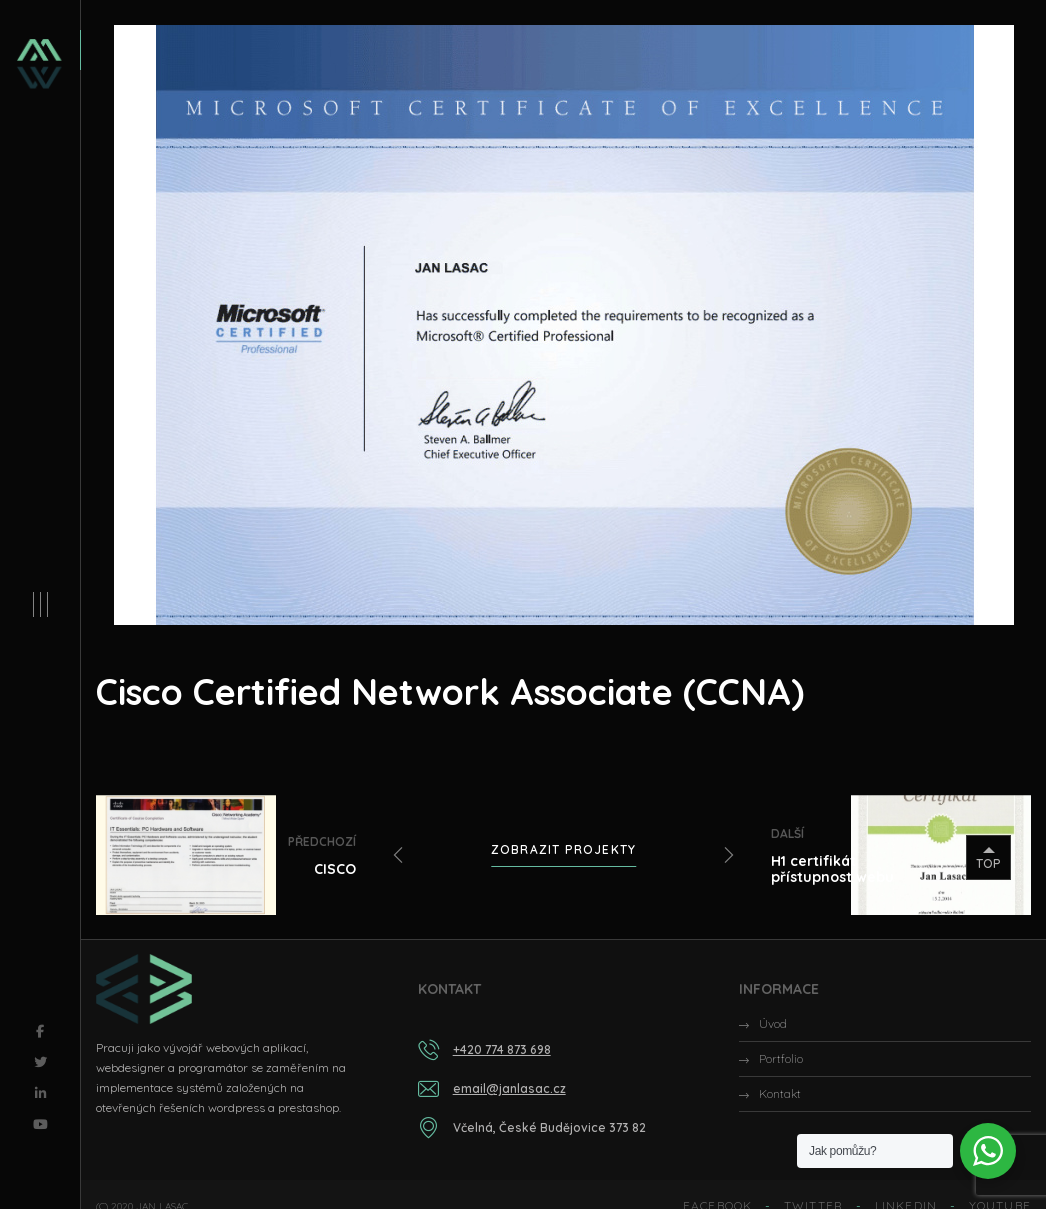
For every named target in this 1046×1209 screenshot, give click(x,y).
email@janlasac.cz (509, 1088)
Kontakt (780, 1093)
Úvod (773, 1023)
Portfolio (781, 1058)
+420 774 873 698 (502, 1049)
